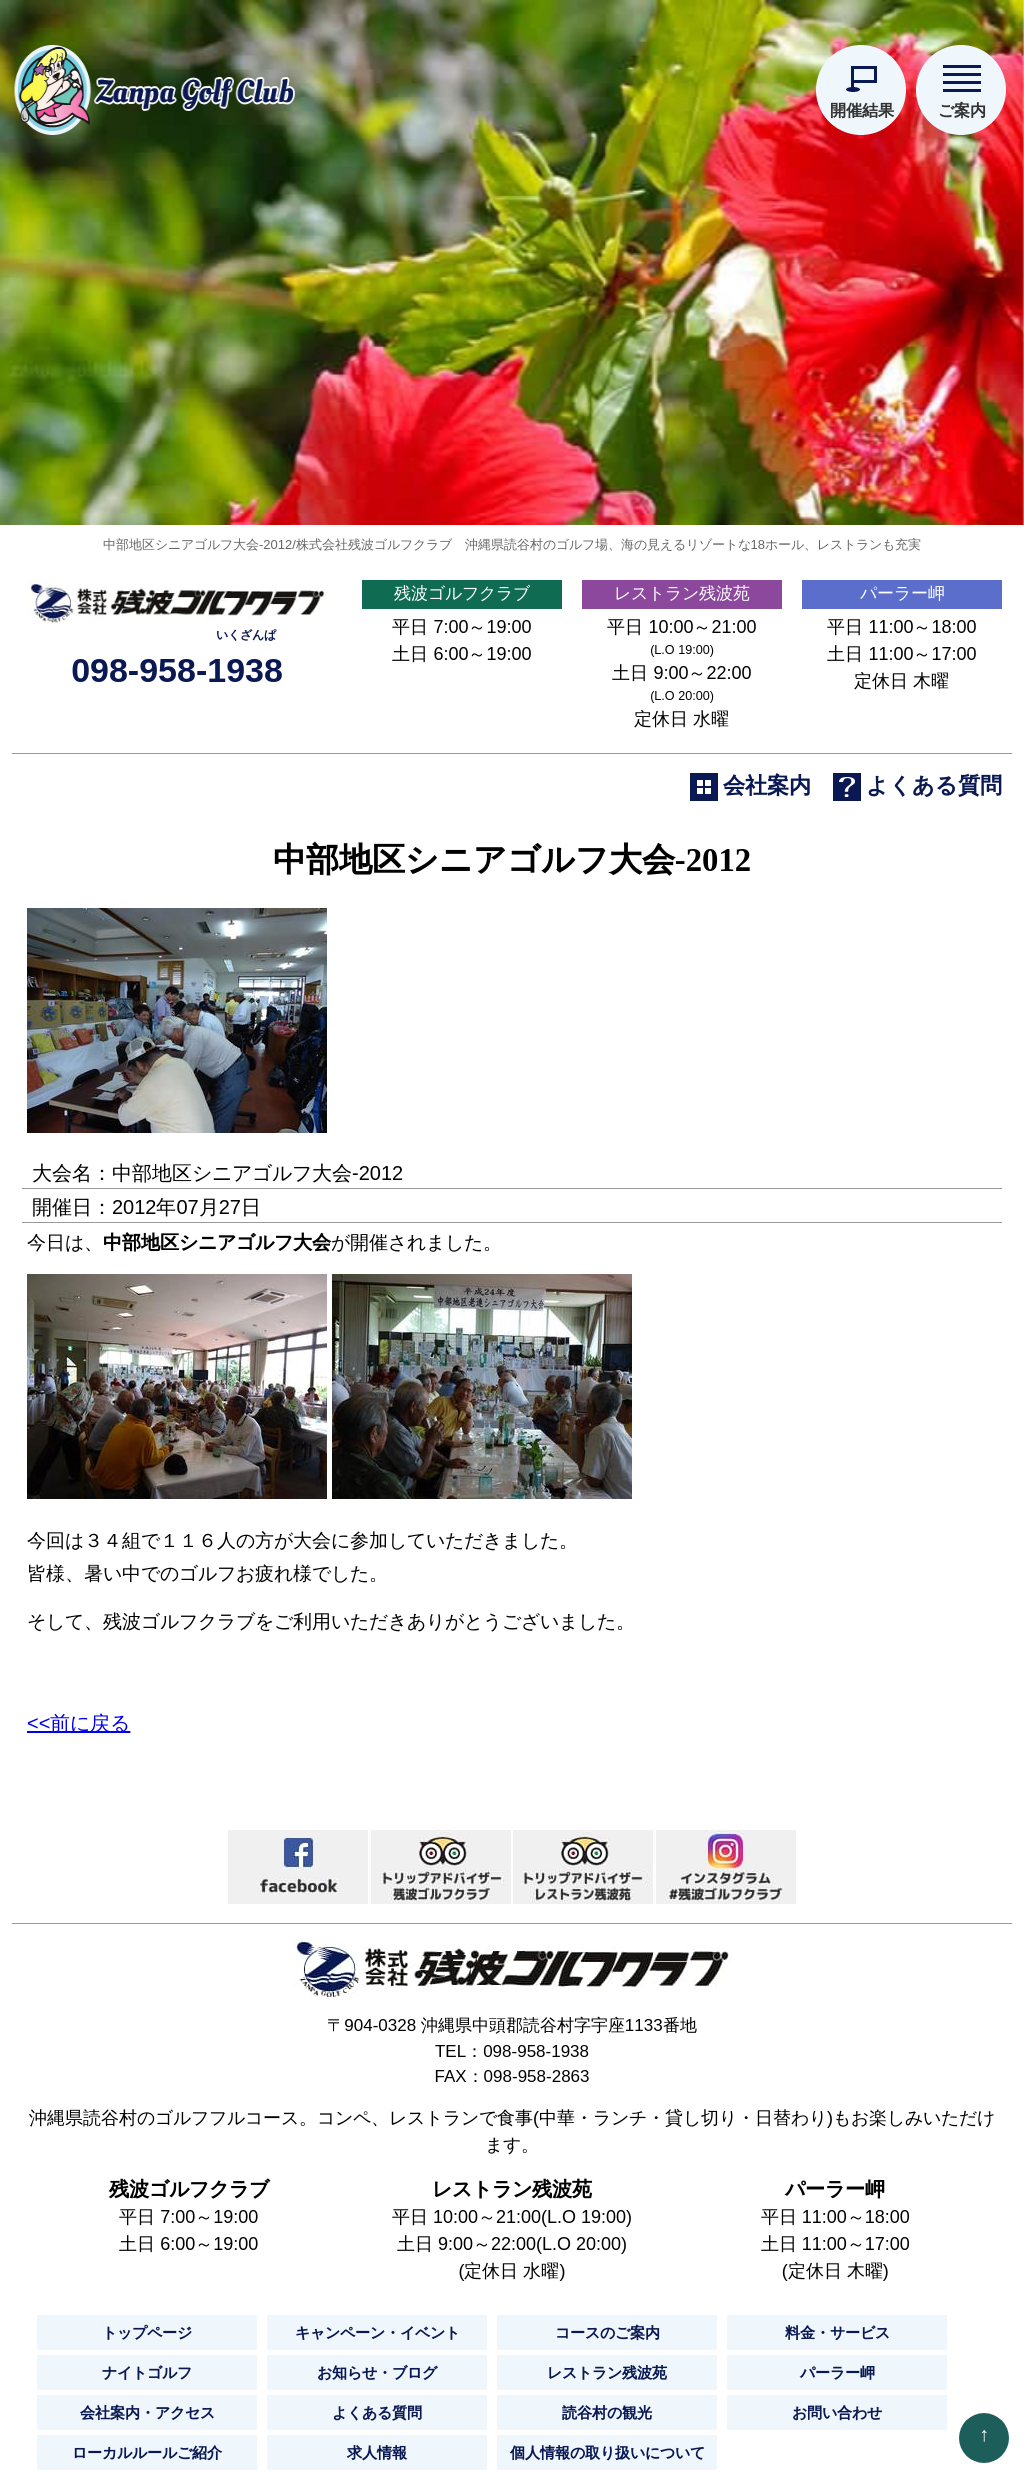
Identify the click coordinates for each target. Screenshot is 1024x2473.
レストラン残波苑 (682, 688)
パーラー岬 (902, 688)
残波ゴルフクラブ (462, 688)
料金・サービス (837, 2434)
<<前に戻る (78, 1825)
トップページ (147, 2434)
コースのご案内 (607, 2434)
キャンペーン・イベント (377, 2434)
